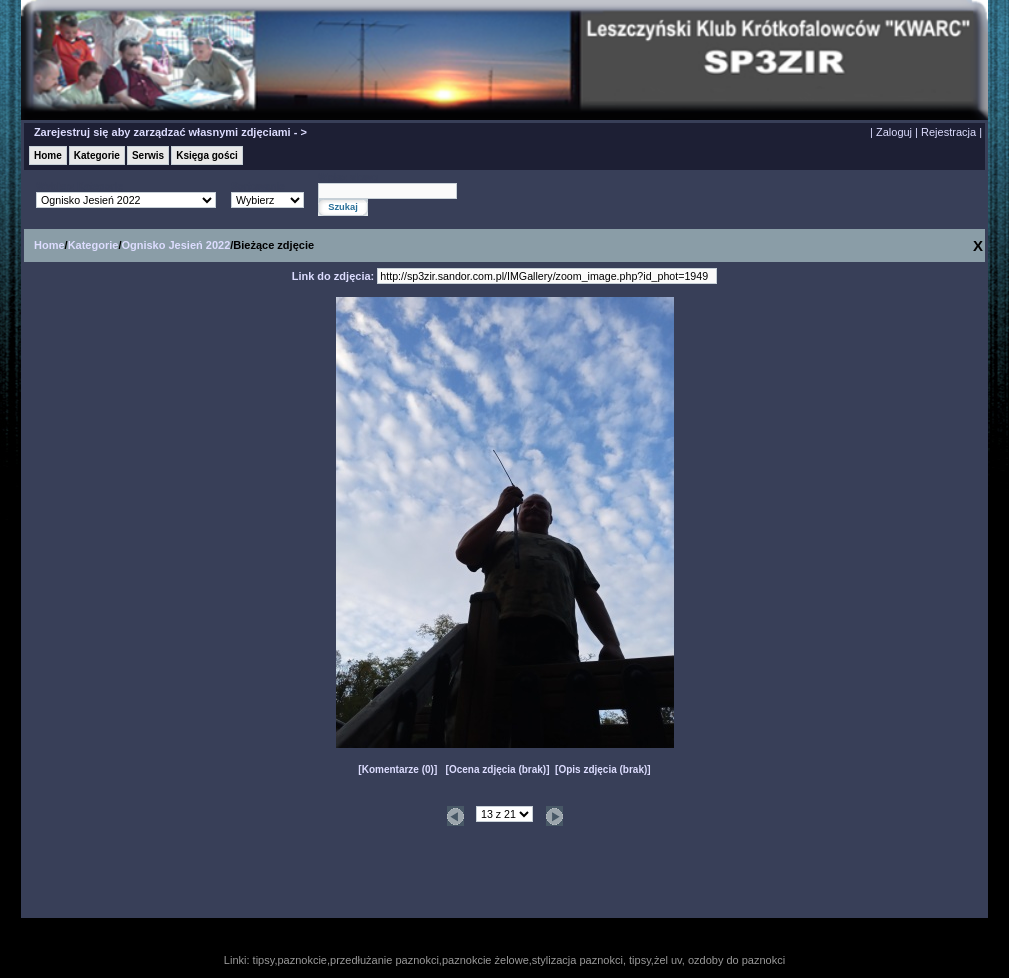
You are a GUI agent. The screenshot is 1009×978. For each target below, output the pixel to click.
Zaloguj (894, 132)
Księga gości (207, 155)
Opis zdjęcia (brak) (602, 769)
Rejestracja (948, 132)
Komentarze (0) (398, 769)
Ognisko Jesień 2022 (175, 245)
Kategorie (97, 155)
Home (48, 155)
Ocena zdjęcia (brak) (497, 769)
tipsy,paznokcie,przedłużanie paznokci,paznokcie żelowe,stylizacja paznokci (438, 960)
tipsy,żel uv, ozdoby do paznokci (707, 960)
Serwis (148, 155)
